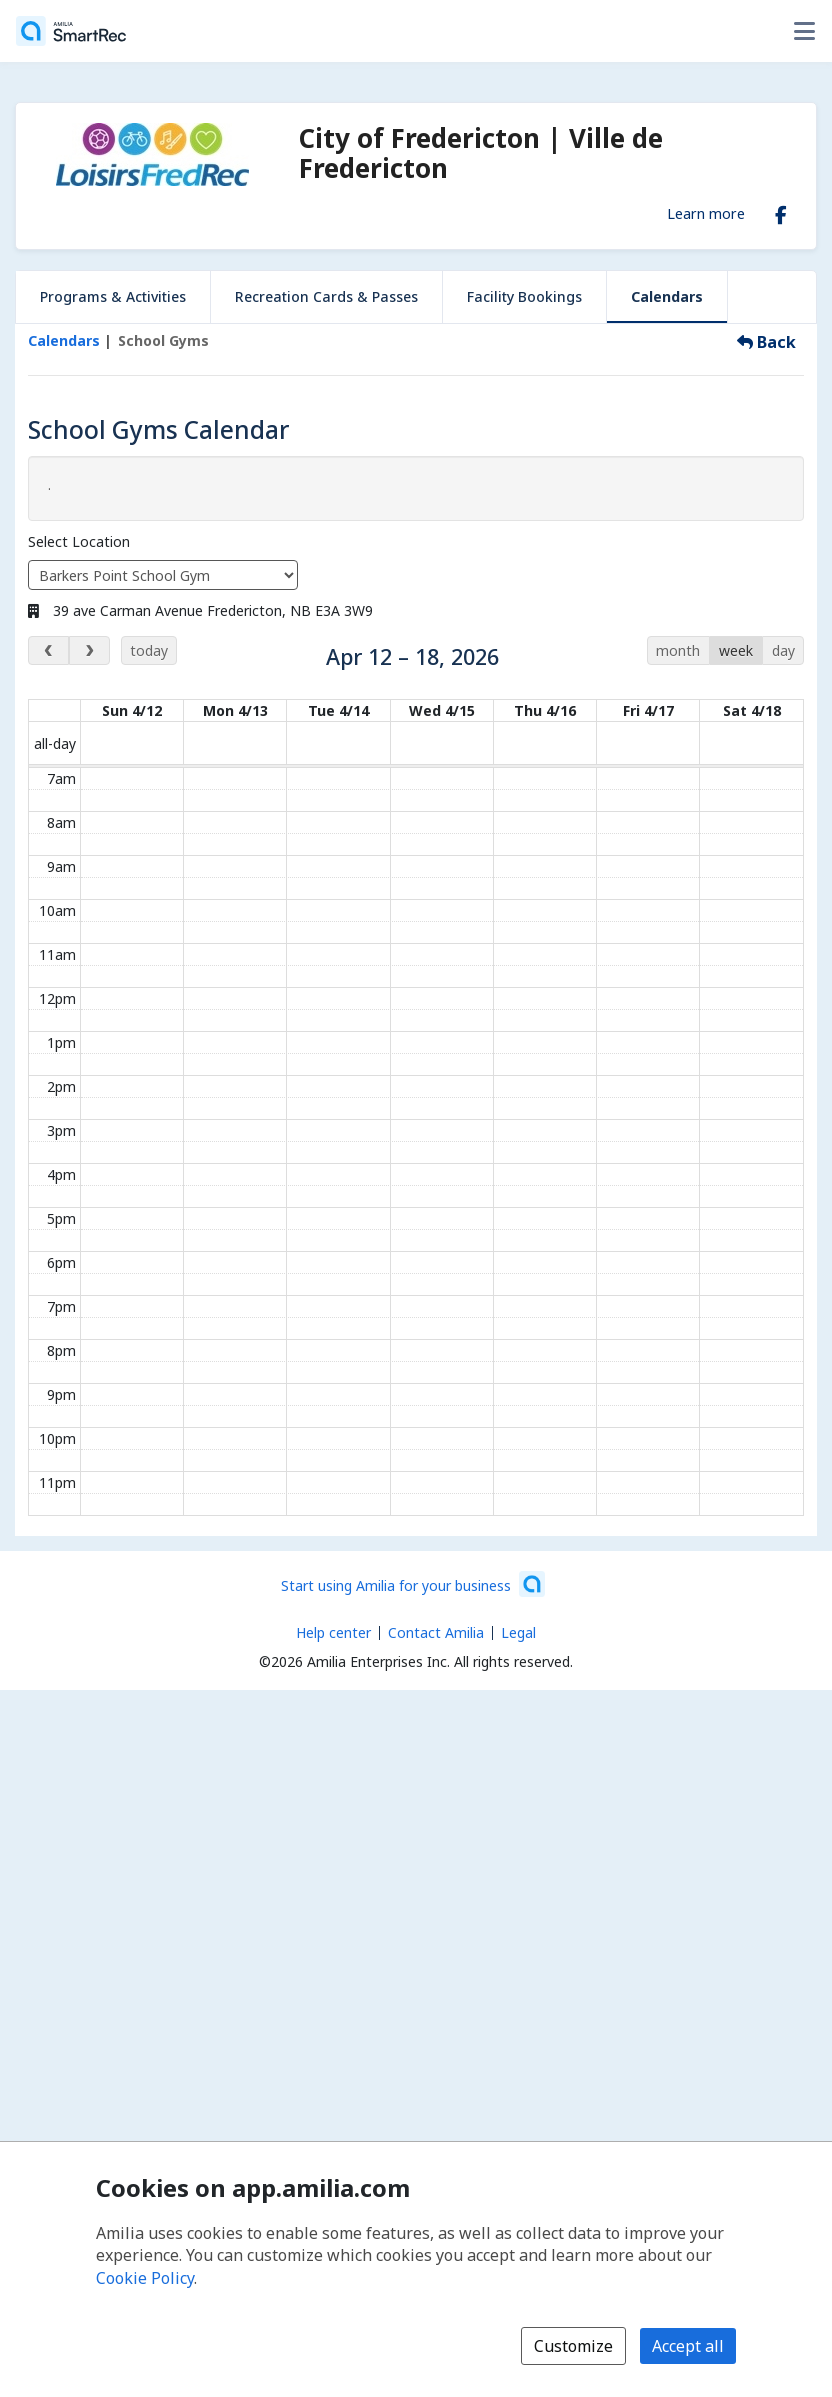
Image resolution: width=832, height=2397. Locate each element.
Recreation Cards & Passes (326, 296)
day (783, 650)
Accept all (688, 2346)
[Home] (71, 31)
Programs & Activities (113, 296)
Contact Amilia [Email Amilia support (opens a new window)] (436, 1632)
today (149, 650)
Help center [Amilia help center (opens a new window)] (333, 1632)
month (678, 650)
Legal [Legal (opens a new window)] (518, 1632)
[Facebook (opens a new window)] (781, 211)
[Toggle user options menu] (804, 31)
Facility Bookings (524, 296)
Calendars (667, 296)
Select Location (79, 541)
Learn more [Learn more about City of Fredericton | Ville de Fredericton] (706, 213)
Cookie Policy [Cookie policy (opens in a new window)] (145, 2278)
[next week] (89, 650)
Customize (573, 2346)
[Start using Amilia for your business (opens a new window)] (413, 1584)
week (736, 650)
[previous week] (48, 650)
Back (766, 342)
